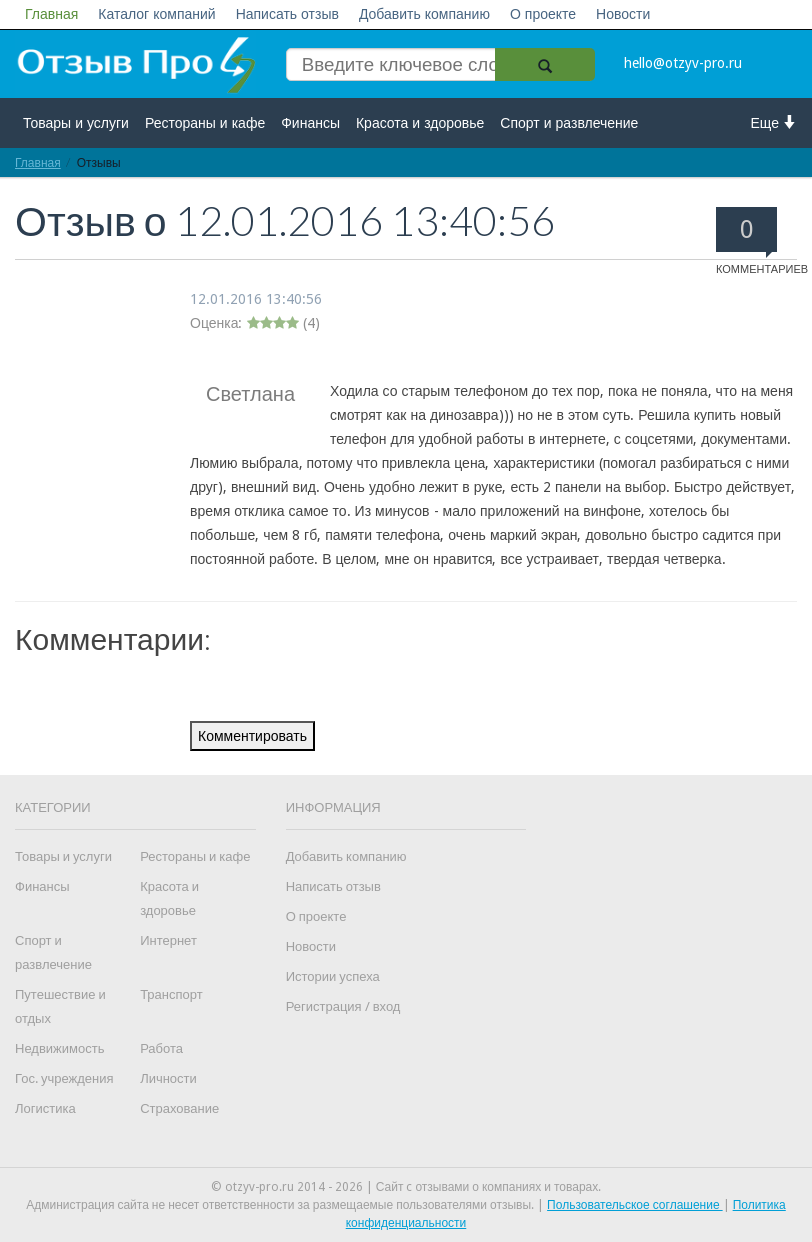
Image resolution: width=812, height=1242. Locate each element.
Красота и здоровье (420, 123)
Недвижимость (59, 1048)
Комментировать (252, 736)
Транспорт (171, 994)
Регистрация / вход (343, 1006)
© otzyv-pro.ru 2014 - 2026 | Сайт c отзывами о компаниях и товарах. (406, 1187)
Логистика (45, 1108)
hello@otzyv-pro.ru (683, 63)
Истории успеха (333, 976)
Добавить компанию (424, 14)
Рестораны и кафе (205, 123)
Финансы (310, 123)
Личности (168, 1078)
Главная (51, 14)
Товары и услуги (76, 123)
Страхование (179, 1108)
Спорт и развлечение (569, 123)
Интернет (168, 940)
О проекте (543, 14)
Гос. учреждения (64, 1078)
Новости (623, 14)
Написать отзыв (287, 14)
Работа (161, 1048)
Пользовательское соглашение (635, 1205)
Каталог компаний (156, 14)
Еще (774, 122)
